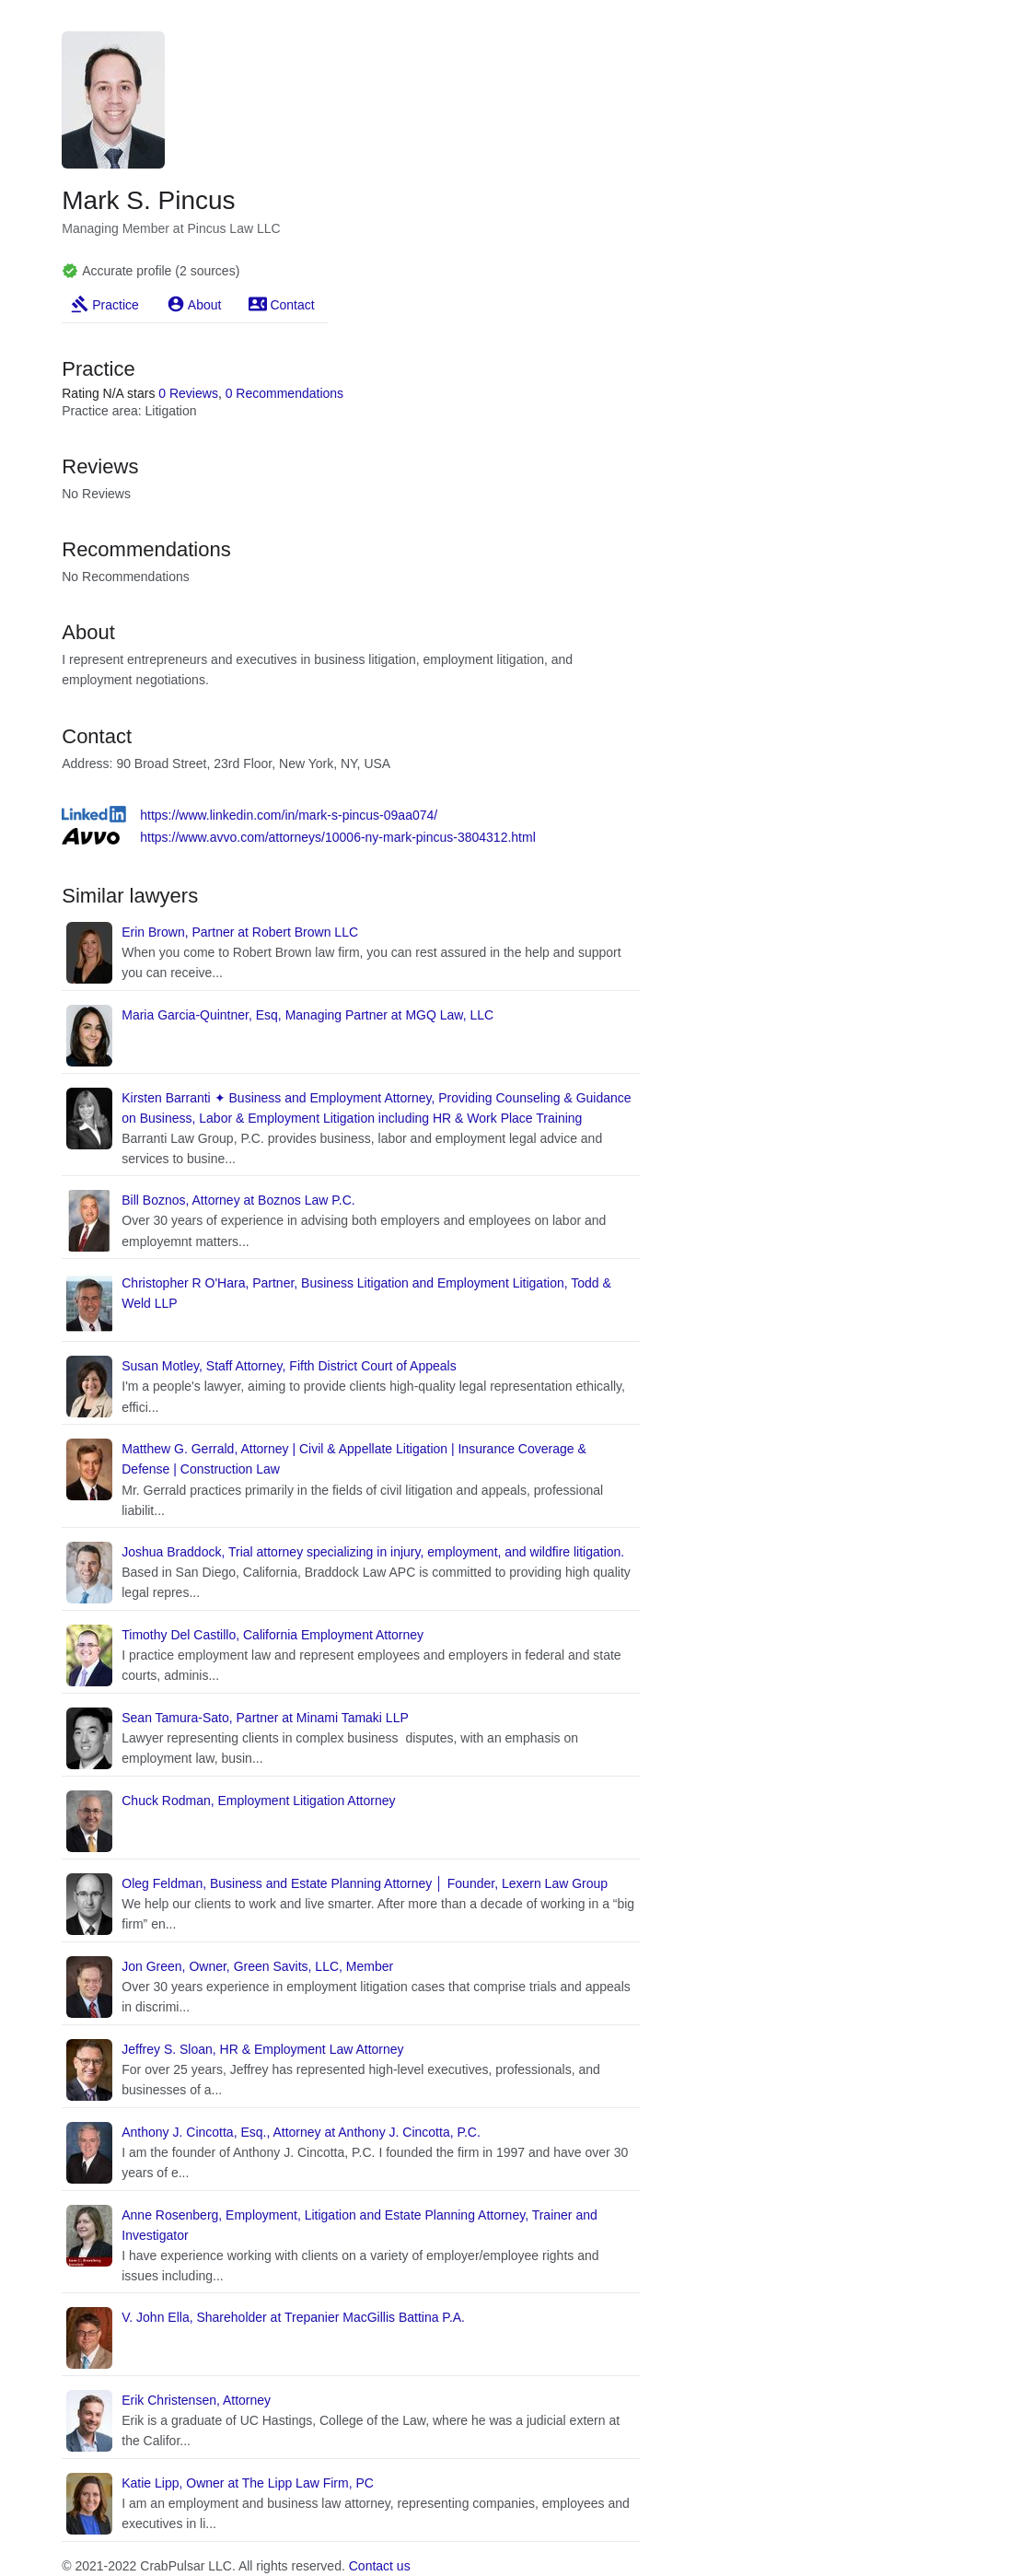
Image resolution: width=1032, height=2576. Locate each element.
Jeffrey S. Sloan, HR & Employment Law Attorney (262, 2049)
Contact (292, 304)
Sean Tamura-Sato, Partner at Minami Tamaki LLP (265, 1717)
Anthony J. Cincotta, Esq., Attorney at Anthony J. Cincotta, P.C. (301, 2132)
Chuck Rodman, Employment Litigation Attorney (258, 1800)
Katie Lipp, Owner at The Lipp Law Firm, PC (248, 2483)
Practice (115, 304)
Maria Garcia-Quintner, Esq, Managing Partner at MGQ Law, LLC (307, 1015)
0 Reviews (188, 393)
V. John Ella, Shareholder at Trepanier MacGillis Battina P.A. (293, 2317)
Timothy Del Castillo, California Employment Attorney (272, 1634)
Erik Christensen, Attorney (196, 2400)
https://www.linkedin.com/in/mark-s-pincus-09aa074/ (288, 815)
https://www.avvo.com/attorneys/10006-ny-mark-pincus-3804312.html (338, 837)
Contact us (380, 2566)
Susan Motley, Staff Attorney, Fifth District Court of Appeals (289, 1365)
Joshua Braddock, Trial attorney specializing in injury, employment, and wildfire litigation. (373, 1551)
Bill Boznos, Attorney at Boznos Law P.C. (238, 1200)
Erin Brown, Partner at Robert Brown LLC (240, 932)
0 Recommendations (284, 393)
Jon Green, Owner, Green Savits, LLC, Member (257, 1966)
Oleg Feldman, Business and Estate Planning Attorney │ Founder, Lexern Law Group (365, 1883)
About (205, 304)
